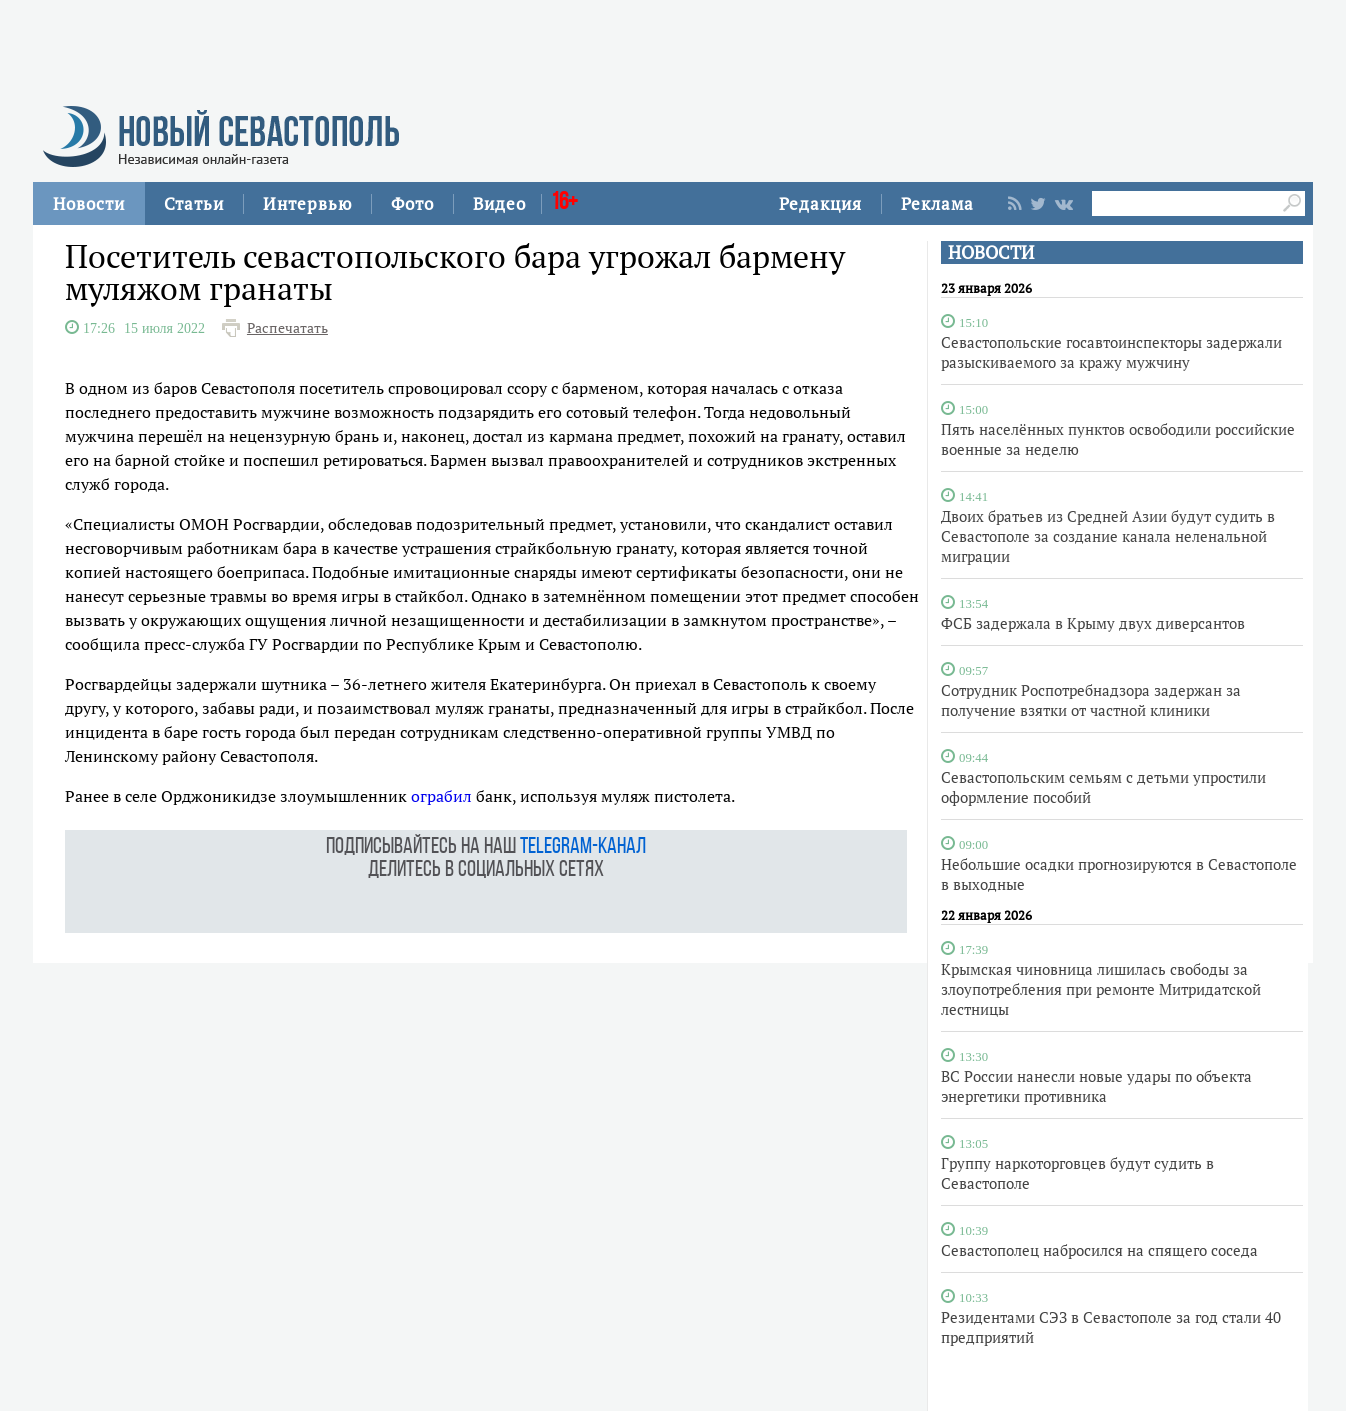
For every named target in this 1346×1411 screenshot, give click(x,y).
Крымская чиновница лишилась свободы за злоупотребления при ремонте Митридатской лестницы (1101, 989)
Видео (499, 203)
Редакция (820, 203)
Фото (412, 203)
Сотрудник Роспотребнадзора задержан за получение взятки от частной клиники (1091, 700)
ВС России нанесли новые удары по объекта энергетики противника (1096, 1086)
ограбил (441, 796)
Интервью (307, 203)
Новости (89, 203)
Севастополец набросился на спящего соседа (1099, 1250)
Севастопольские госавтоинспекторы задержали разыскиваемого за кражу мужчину (1111, 352)
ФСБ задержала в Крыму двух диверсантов (1093, 623)
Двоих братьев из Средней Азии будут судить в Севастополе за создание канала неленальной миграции (1108, 536)
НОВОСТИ (991, 252)
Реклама (937, 203)
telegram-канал (583, 847)
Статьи (194, 203)
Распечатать (287, 328)
